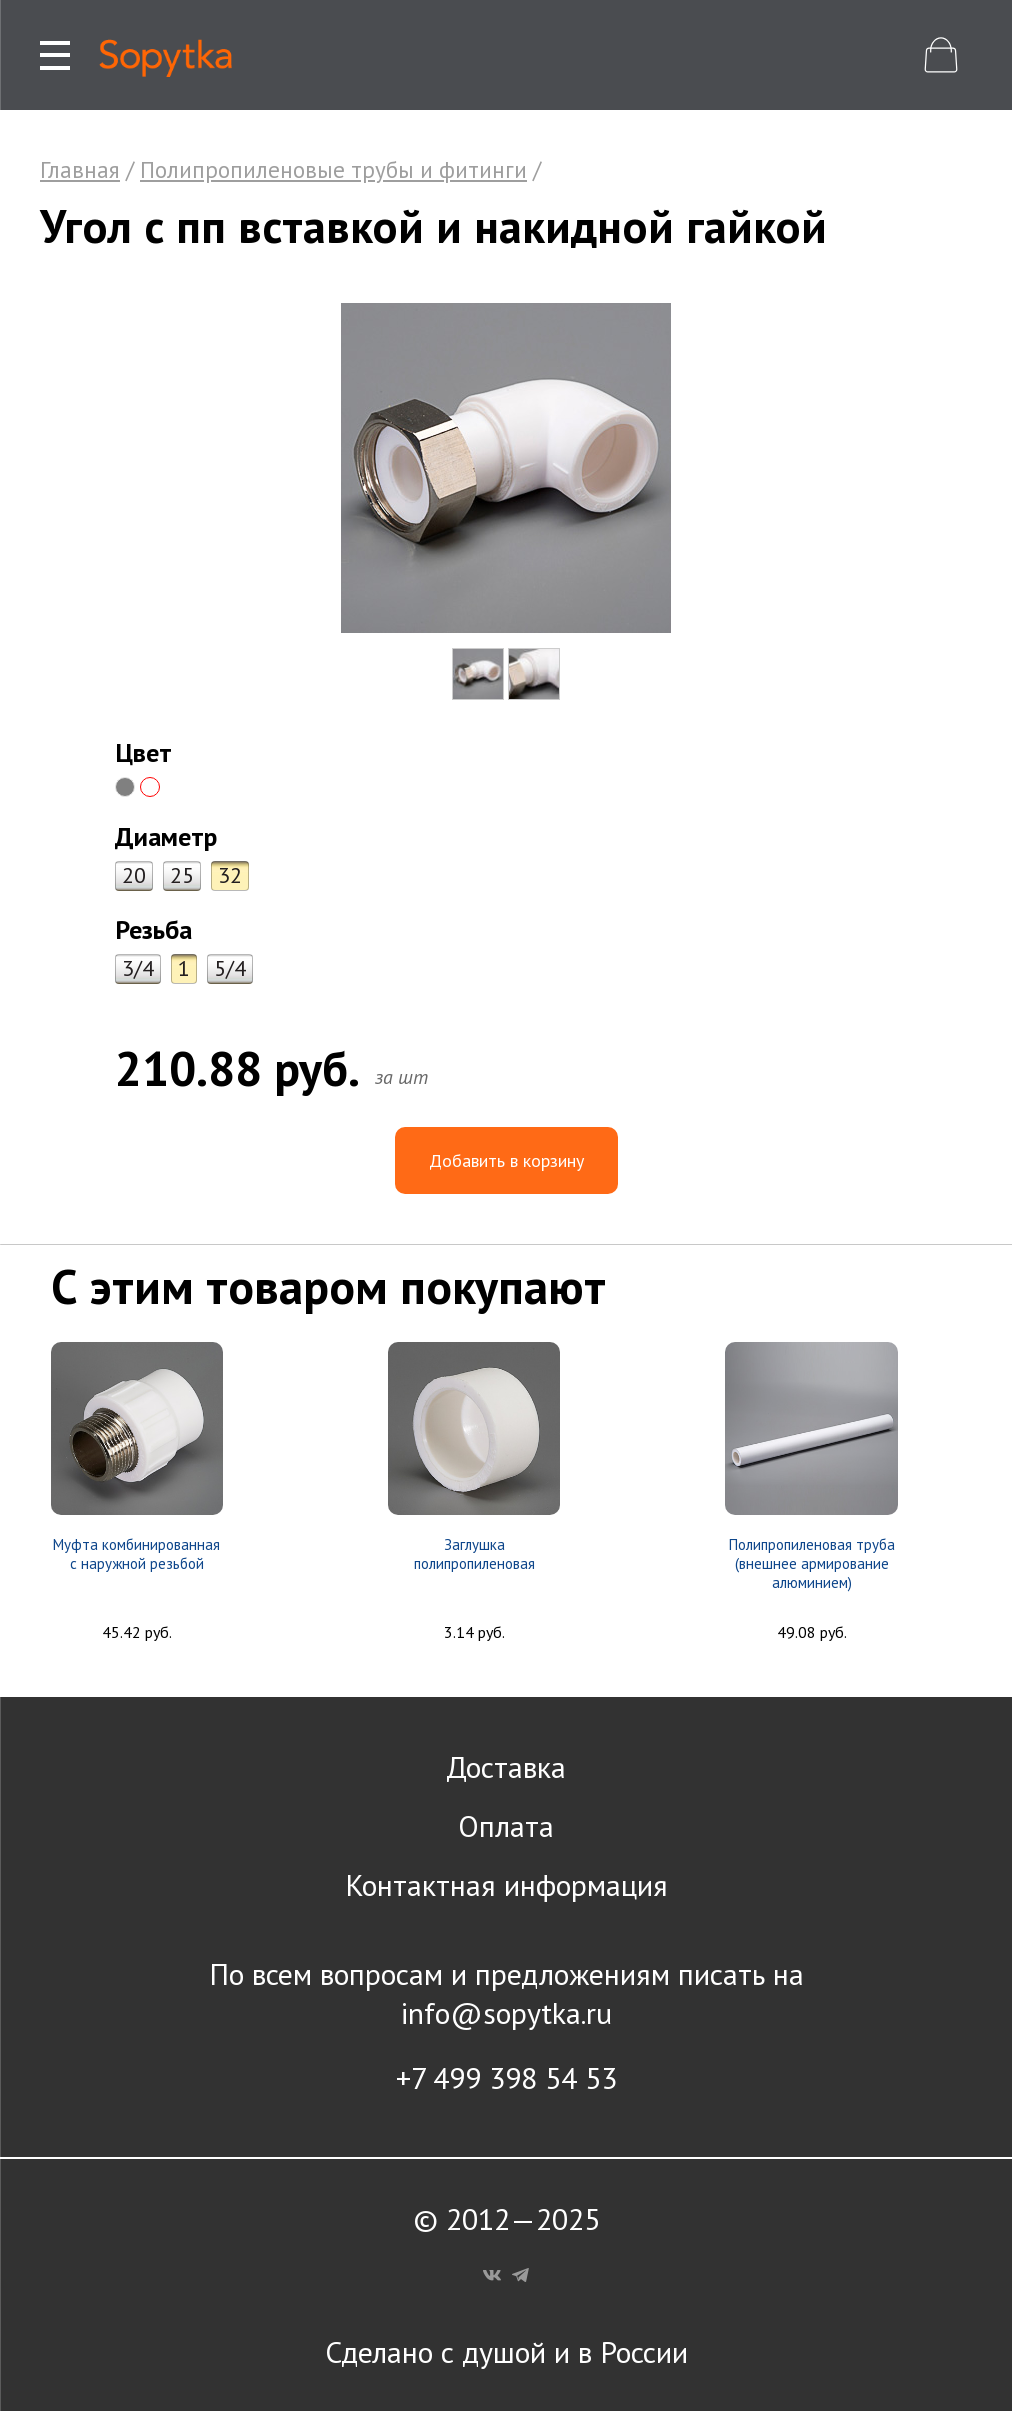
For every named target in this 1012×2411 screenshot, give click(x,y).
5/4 (230, 968)
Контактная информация (506, 1884)
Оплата (506, 1825)
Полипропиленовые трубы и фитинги (333, 169)
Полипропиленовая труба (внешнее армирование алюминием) (812, 1563)
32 (230, 875)
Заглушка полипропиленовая (474, 1554)
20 (134, 875)
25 (182, 875)
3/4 (138, 968)
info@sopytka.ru (506, 2012)
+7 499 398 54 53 (506, 2077)
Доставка (506, 1766)
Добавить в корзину (506, 1160)
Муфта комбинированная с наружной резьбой (136, 1554)
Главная (80, 169)
